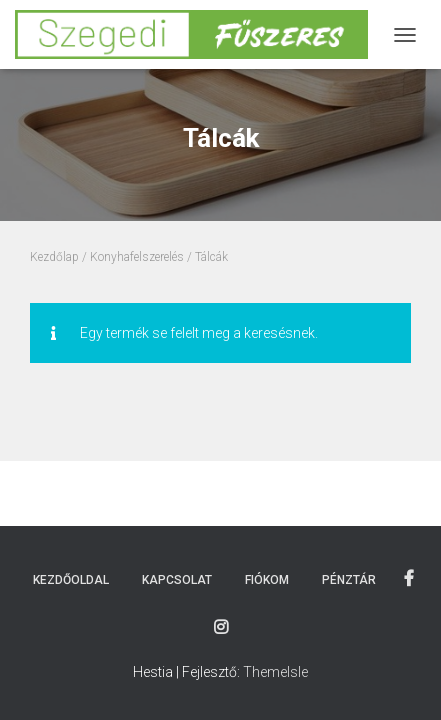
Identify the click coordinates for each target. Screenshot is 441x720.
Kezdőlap (54, 257)
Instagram (221, 628)
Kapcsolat (177, 580)
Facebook (409, 579)
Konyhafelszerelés (137, 257)
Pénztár (349, 580)
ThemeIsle (275, 672)
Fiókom (267, 580)
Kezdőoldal (71, 580)
